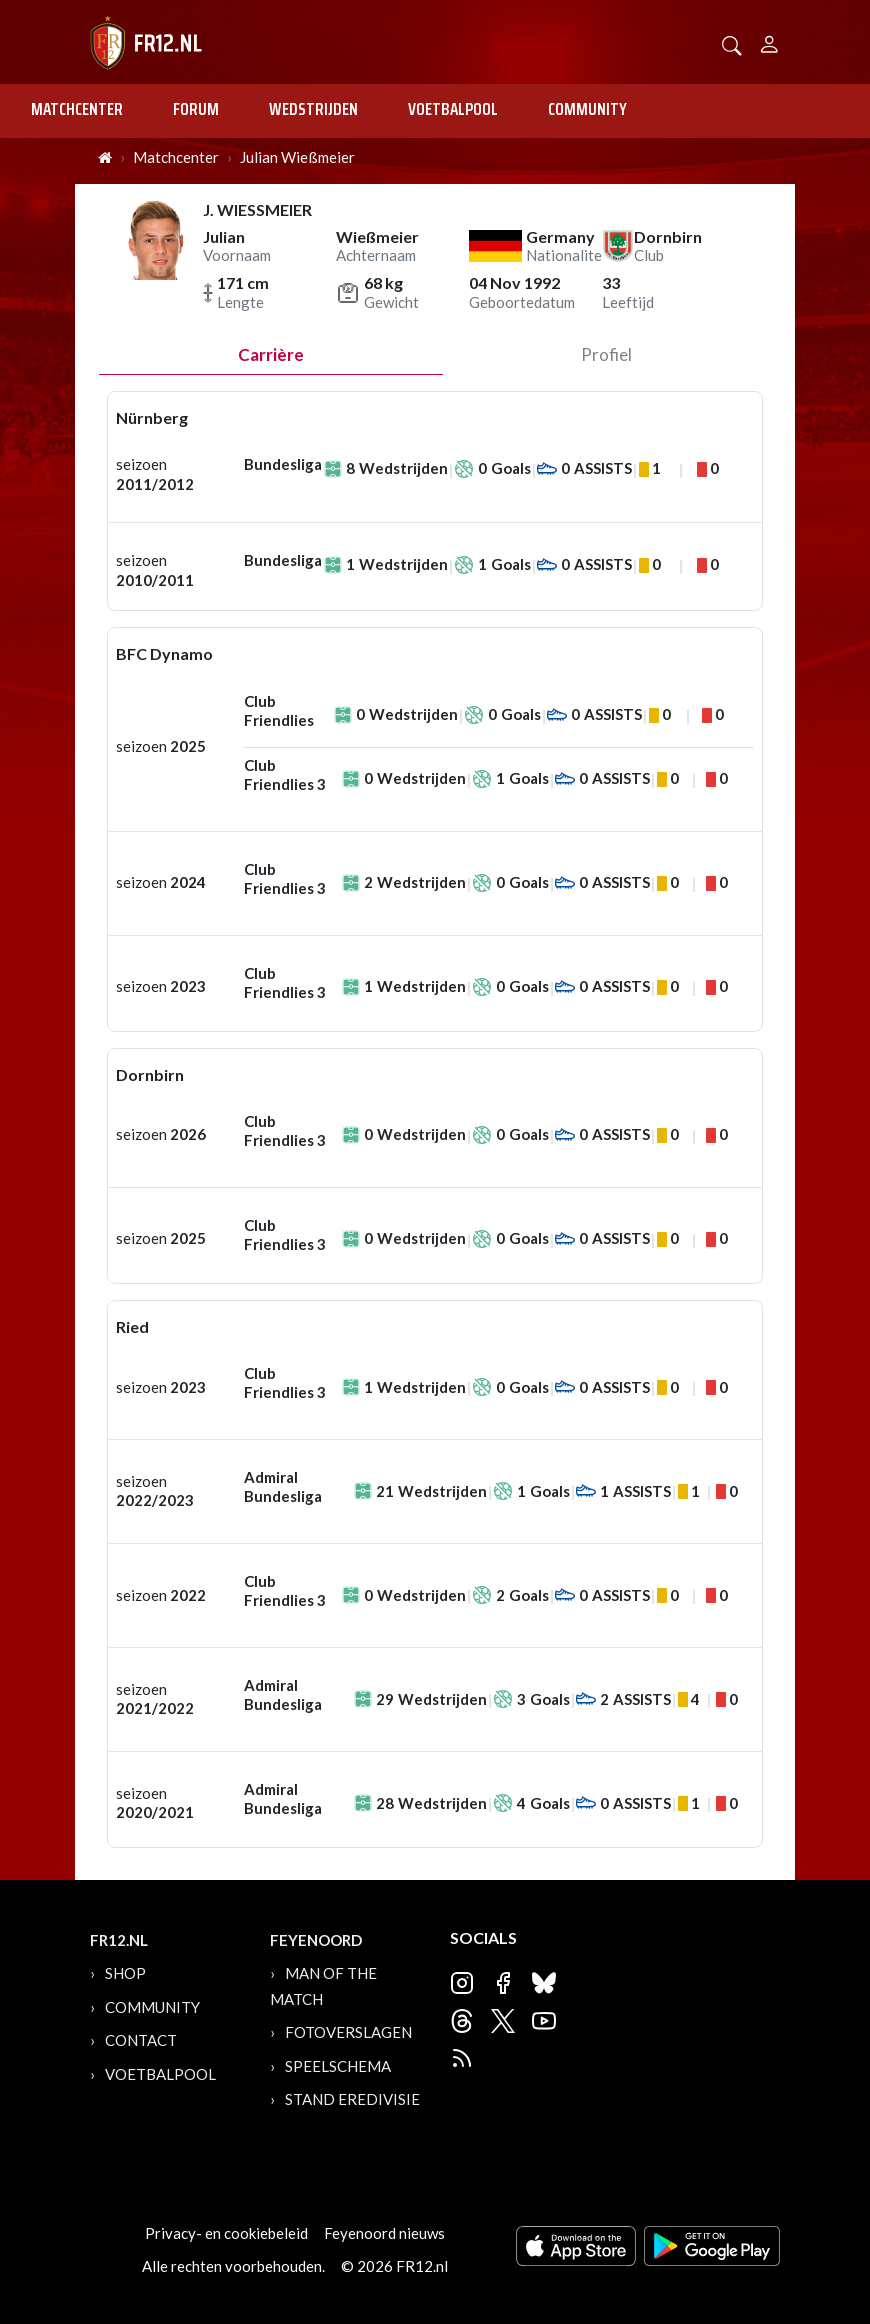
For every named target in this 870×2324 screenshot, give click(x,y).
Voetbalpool (453, 109)
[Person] (769, 41)
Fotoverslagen (348, 2032)
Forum (196, 109)
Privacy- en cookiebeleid (226, 2233)
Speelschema (338, 2066)
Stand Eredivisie (352, 2099)
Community (587, 109)
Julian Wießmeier (297, 157)
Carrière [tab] (271, 354)
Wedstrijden (313, 109)
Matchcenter (77, 109)
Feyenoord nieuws (384, 2233)
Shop (125, 1973)
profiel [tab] (606, 354)
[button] (732, 43)
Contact (141, 2040)
